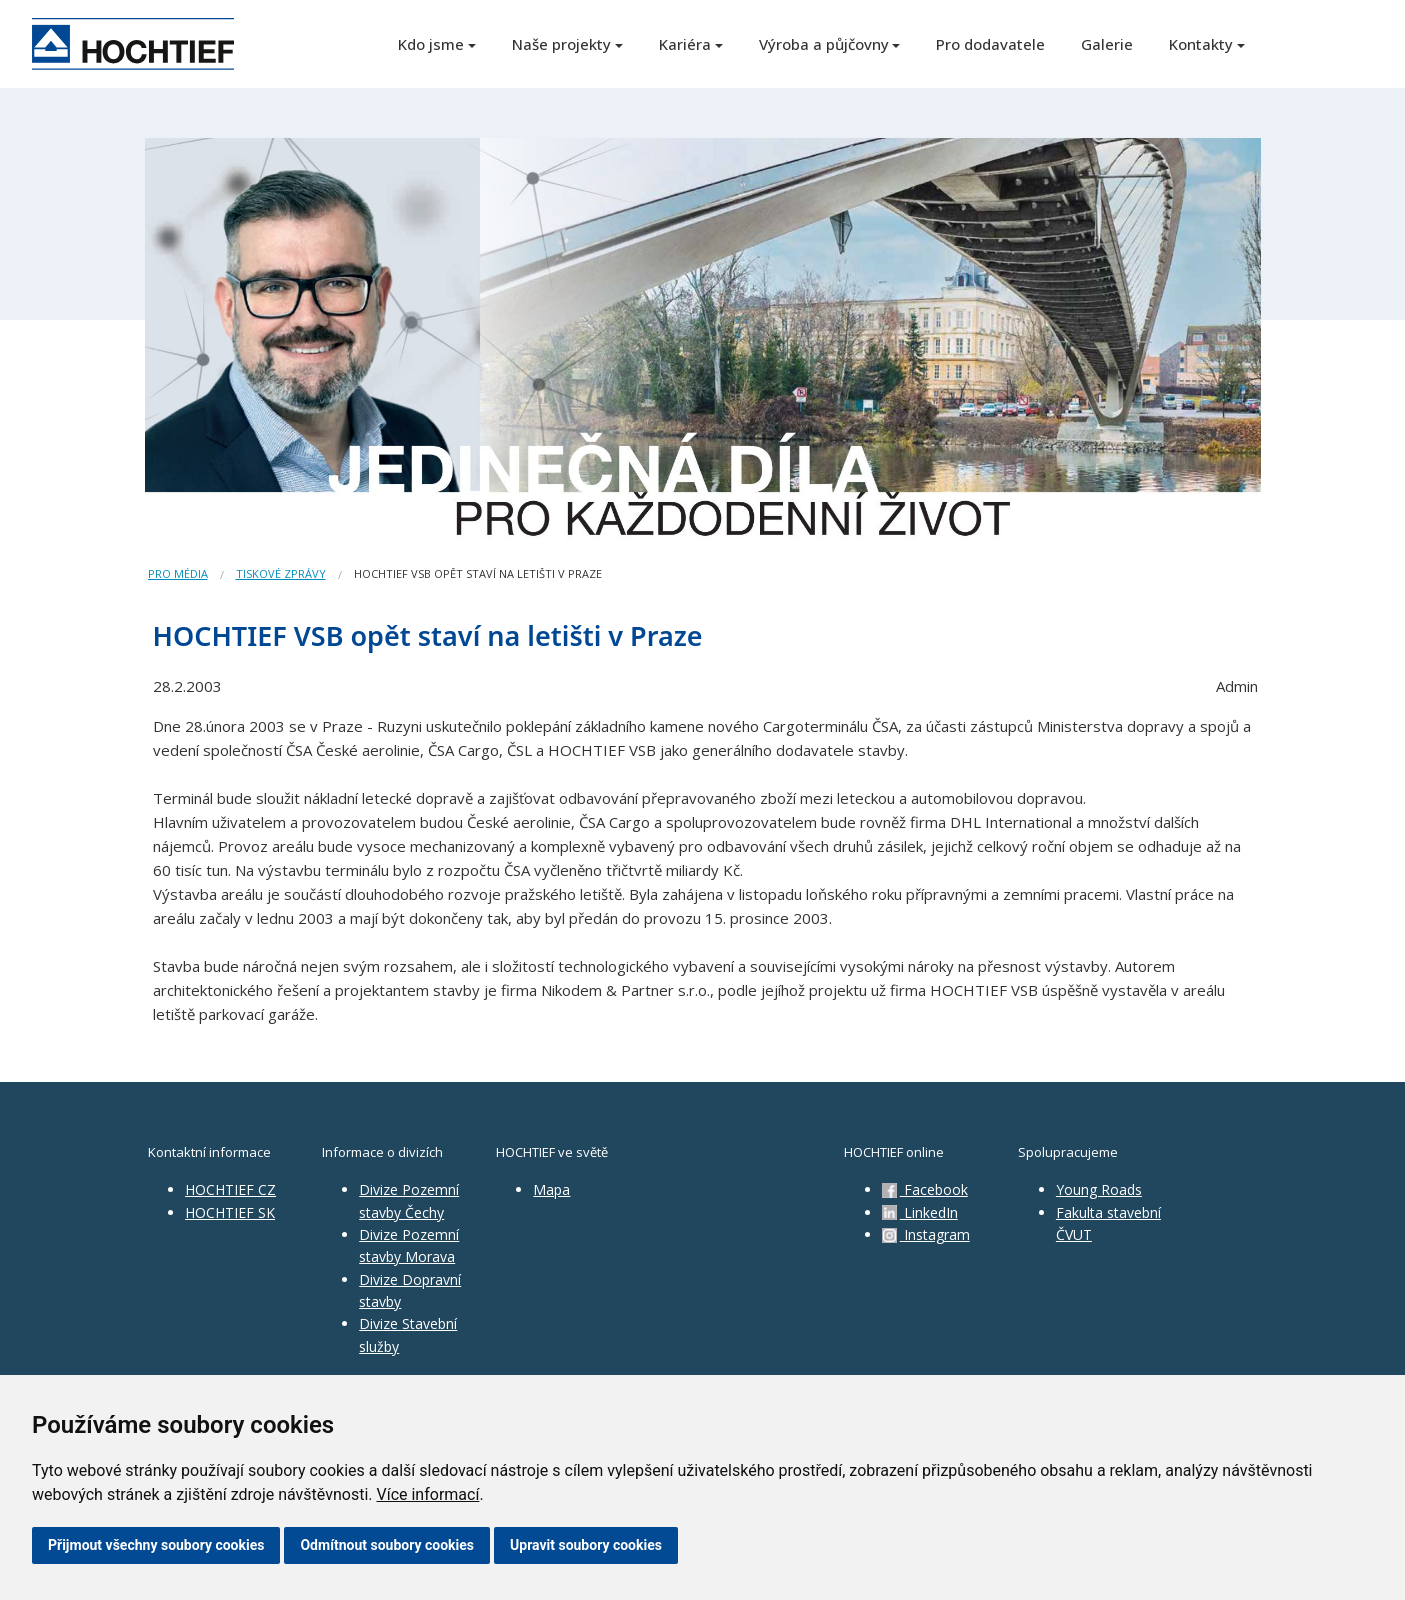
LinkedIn (920, 1212)
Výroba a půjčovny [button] (824, 44)
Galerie (1107, 44)
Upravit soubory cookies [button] (586, 1545)
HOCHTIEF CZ (230, 1189)
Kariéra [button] (685, 44)
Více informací (427, 1494)
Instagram (926, 1234)
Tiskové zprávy (281, 573)
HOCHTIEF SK (230, 1212)
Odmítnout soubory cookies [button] (387, 1545)
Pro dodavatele (990, 44)
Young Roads (1099, 1189)
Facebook (925, 1189)
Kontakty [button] (1201, 44)
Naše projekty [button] (561, 44)
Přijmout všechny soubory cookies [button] (156, 1545)
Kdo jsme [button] (431, 44)
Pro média (178, 573)
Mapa (551, 1189)
